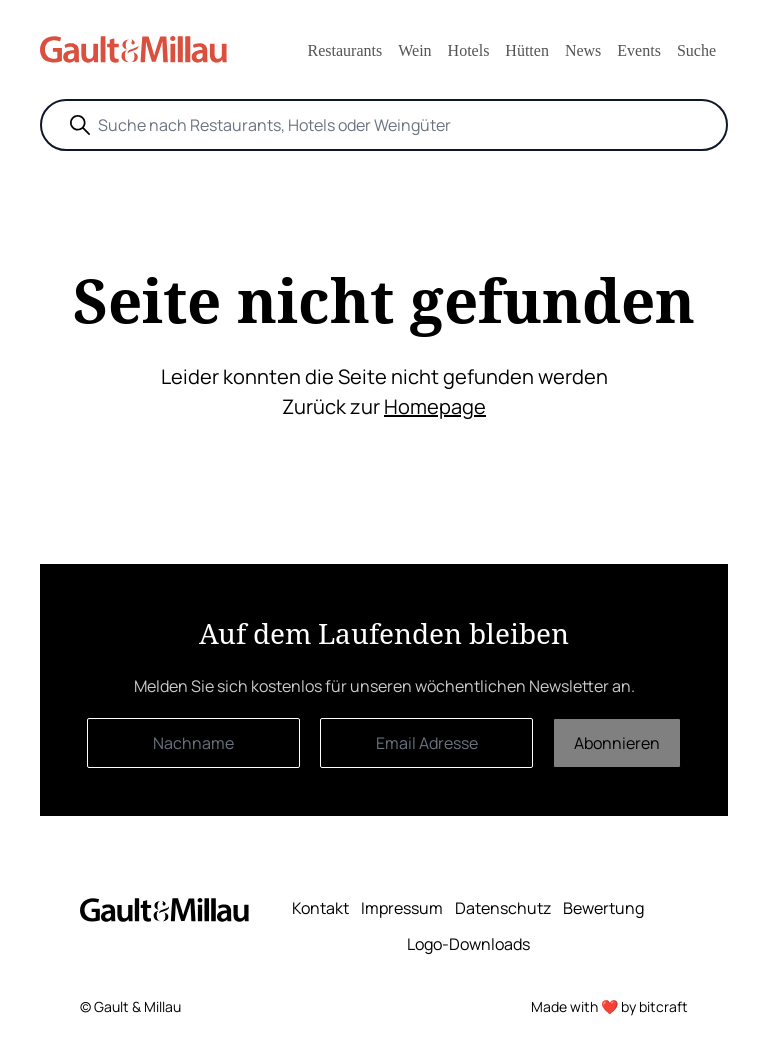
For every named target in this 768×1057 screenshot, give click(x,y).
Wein (414, 50)
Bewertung (603, 908)
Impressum (402, 908)
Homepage (435, 406)
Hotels (469, 50)
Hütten (527, 50)
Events (639, 50)
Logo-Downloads (468, 944)
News (583, 50)
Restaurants (345, 50)
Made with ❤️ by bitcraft (609, 1006)
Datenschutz (503, 908)
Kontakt (320, 908)
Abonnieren (617, 743)
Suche (696, 50)
